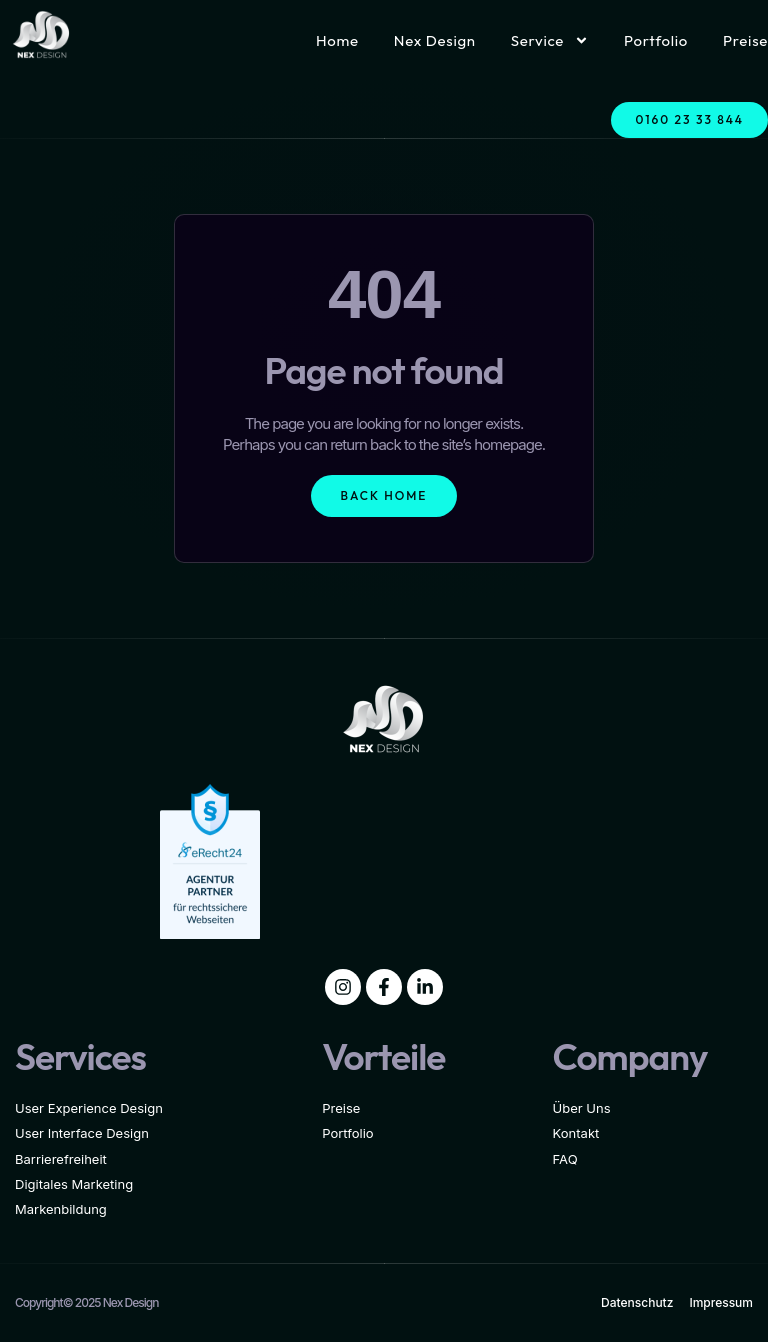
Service (550, 40)
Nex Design (435, 40)
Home (337, 40)
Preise (745, 40)
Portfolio (656, 40)
